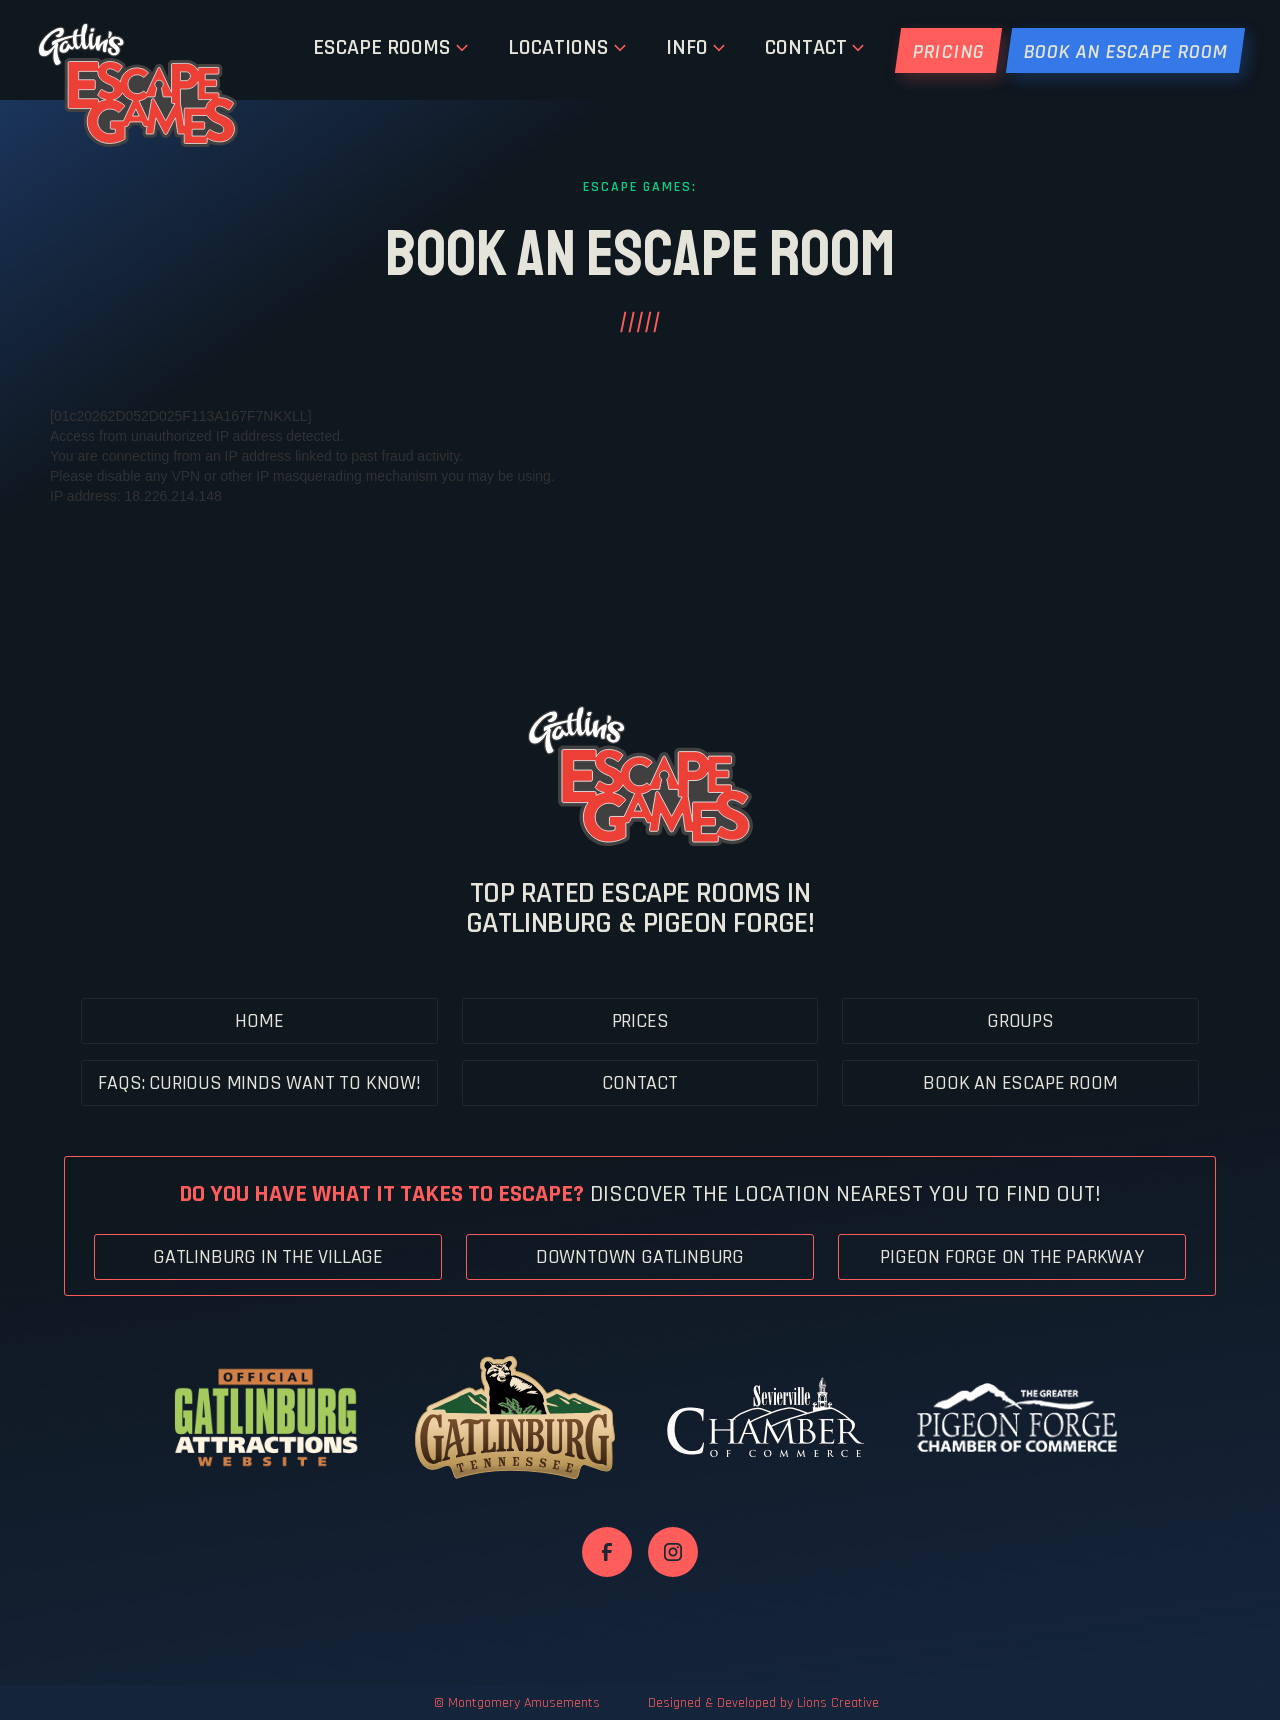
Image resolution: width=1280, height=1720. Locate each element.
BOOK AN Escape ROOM (1125, 52)
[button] (390, 50)
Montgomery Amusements (524, 1703)
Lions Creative (838, 1703)
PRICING (948, 52)
